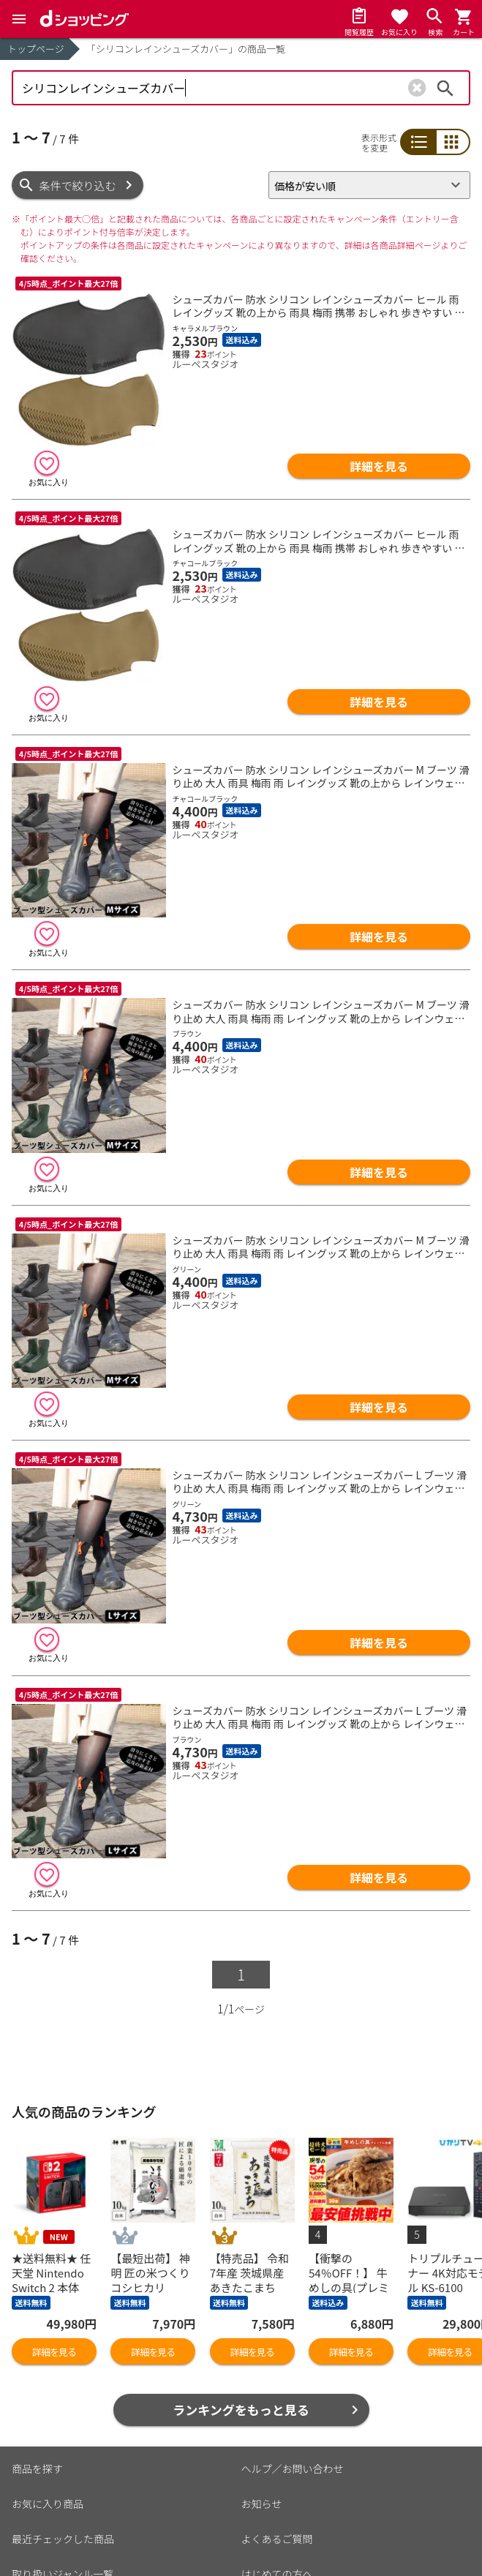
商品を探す (37, 2468)
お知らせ (261, 2503)
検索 (445, 88)
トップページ (35, 49)
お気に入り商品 (47, 2503)
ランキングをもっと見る (241, 2409)
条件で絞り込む (77, 185)
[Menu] (19, 19)
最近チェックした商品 (63, 2538)
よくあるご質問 (277, 2538)
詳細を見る (379, 466)
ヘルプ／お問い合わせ (292, 2468)
